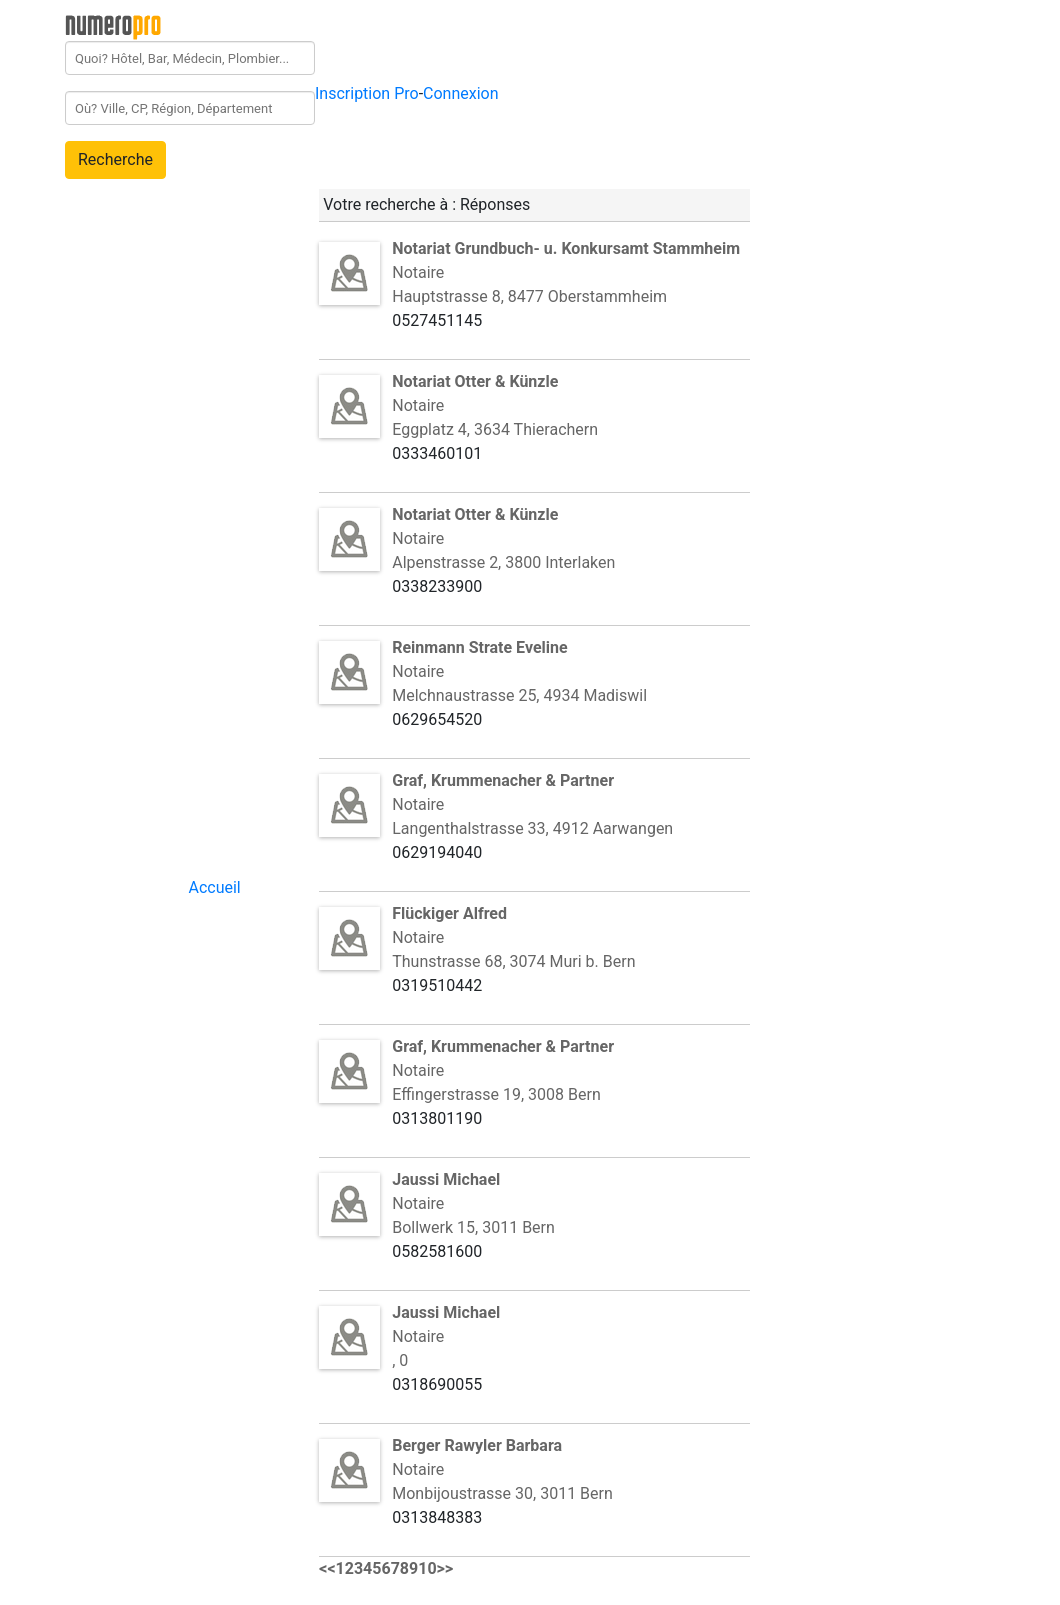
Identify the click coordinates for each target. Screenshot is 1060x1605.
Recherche (115, 159)
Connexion (460, 93)
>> (445, 1568)
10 (427, 1568)
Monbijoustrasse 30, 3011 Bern (502, 1493)
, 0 (400, 1360)
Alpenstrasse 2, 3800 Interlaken (503, 562)
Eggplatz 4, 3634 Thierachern (495, 429)
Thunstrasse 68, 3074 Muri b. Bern (513, 961)
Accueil (214, 887)
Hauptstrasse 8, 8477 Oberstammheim (529, 296)
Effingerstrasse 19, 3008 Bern (496, 1094)
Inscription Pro (367, 93)
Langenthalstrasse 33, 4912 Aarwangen (532, 828)
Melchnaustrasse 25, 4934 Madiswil (519, 695)
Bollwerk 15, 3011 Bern (473, 1227)
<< (327, 1568)
